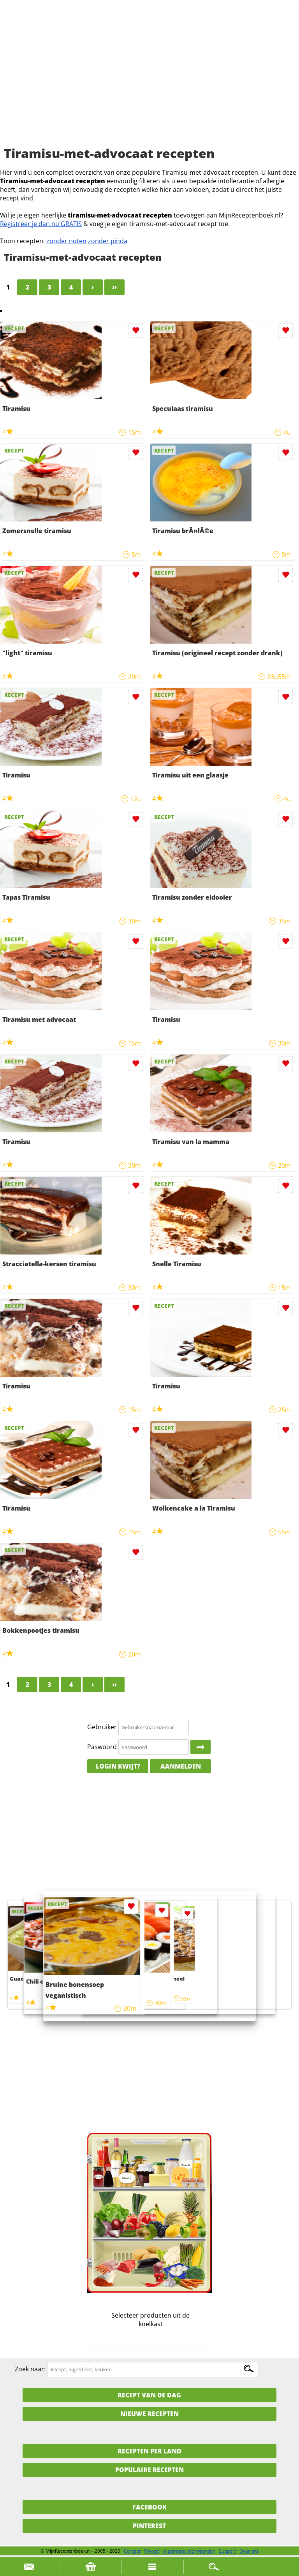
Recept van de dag (149, 2395)
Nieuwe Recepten (149, 2413)
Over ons (249, 2551)
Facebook (149, 2507)
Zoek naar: (30, 2369)
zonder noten (66, 241)
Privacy (152, 2551)
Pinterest (149, 2526)
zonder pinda (107, 241)
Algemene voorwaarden (189, 2551)
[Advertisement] (149, 81)
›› (114, 287)
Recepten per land (149, 2451)
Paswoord (102, 1746)
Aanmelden (180, 1766)
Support (227, 2551)
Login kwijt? (118, 1766)
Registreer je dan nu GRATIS (41, 223)
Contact (132, 2551)
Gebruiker (102, 1727)
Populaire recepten (149, 2469)
